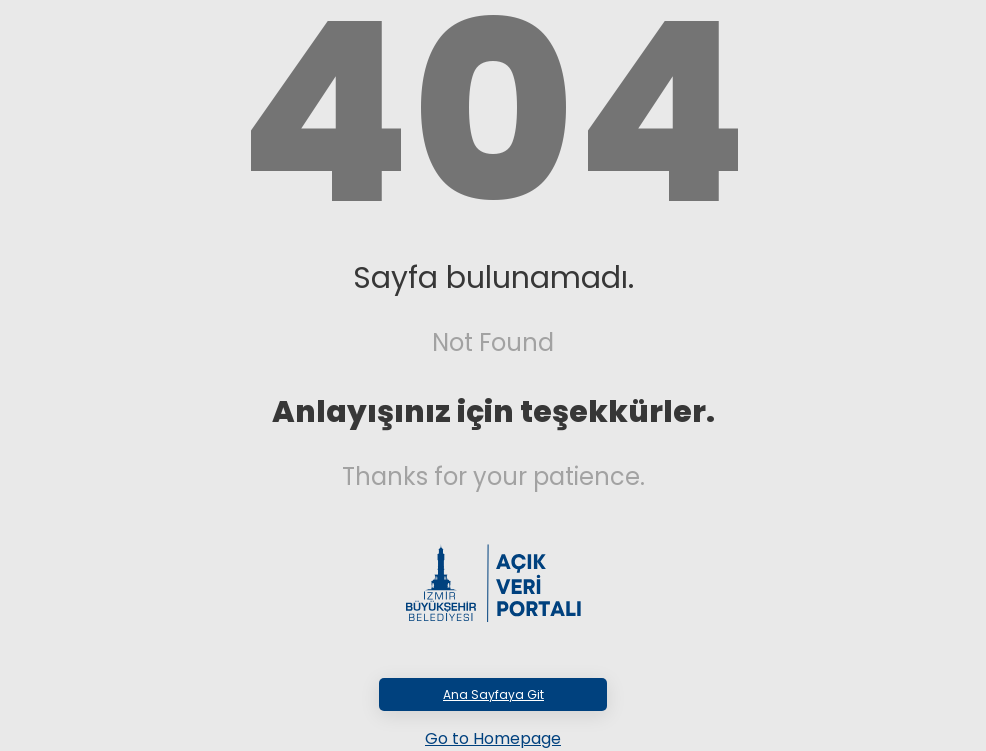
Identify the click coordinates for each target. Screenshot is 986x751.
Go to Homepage (493, 738)
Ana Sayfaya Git (493, 694)
